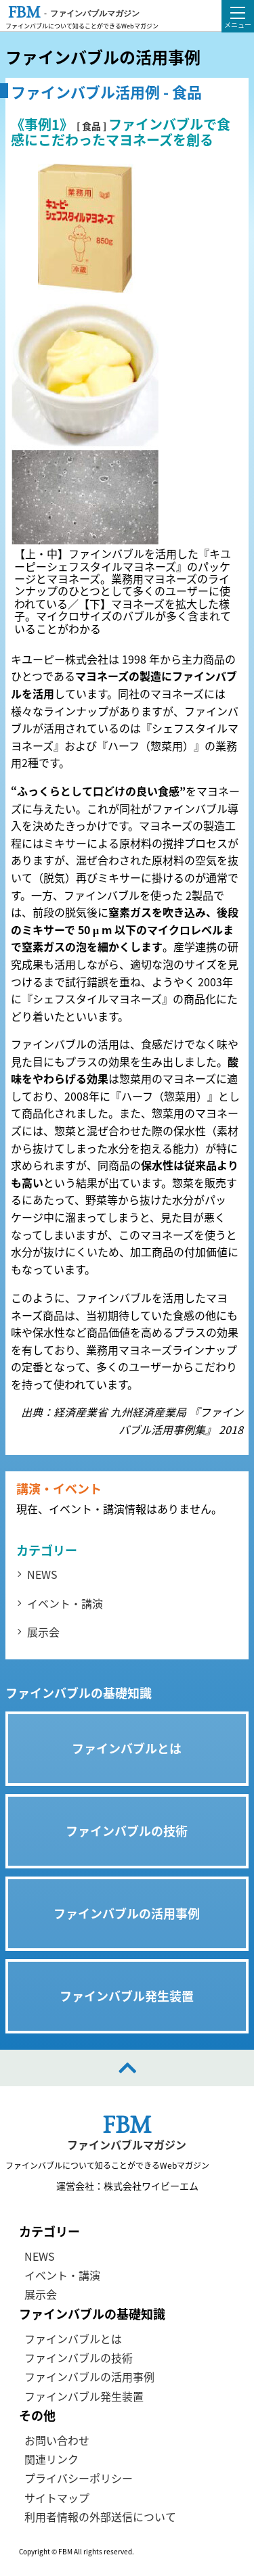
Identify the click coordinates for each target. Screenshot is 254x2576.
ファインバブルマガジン (126, 2145)
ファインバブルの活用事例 (89, 2376)
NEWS (42, 1574)
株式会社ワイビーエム (150, 2185)
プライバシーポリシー (78, 2478)
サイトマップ (56, 2497)
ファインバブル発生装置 (84, 2396)
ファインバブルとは (73, 2338)
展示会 (43, 1632)
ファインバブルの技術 (78, 2357)
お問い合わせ (56, 2440)
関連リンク (51, 2459)
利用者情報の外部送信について (100, 2516)
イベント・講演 (65, 1603)
